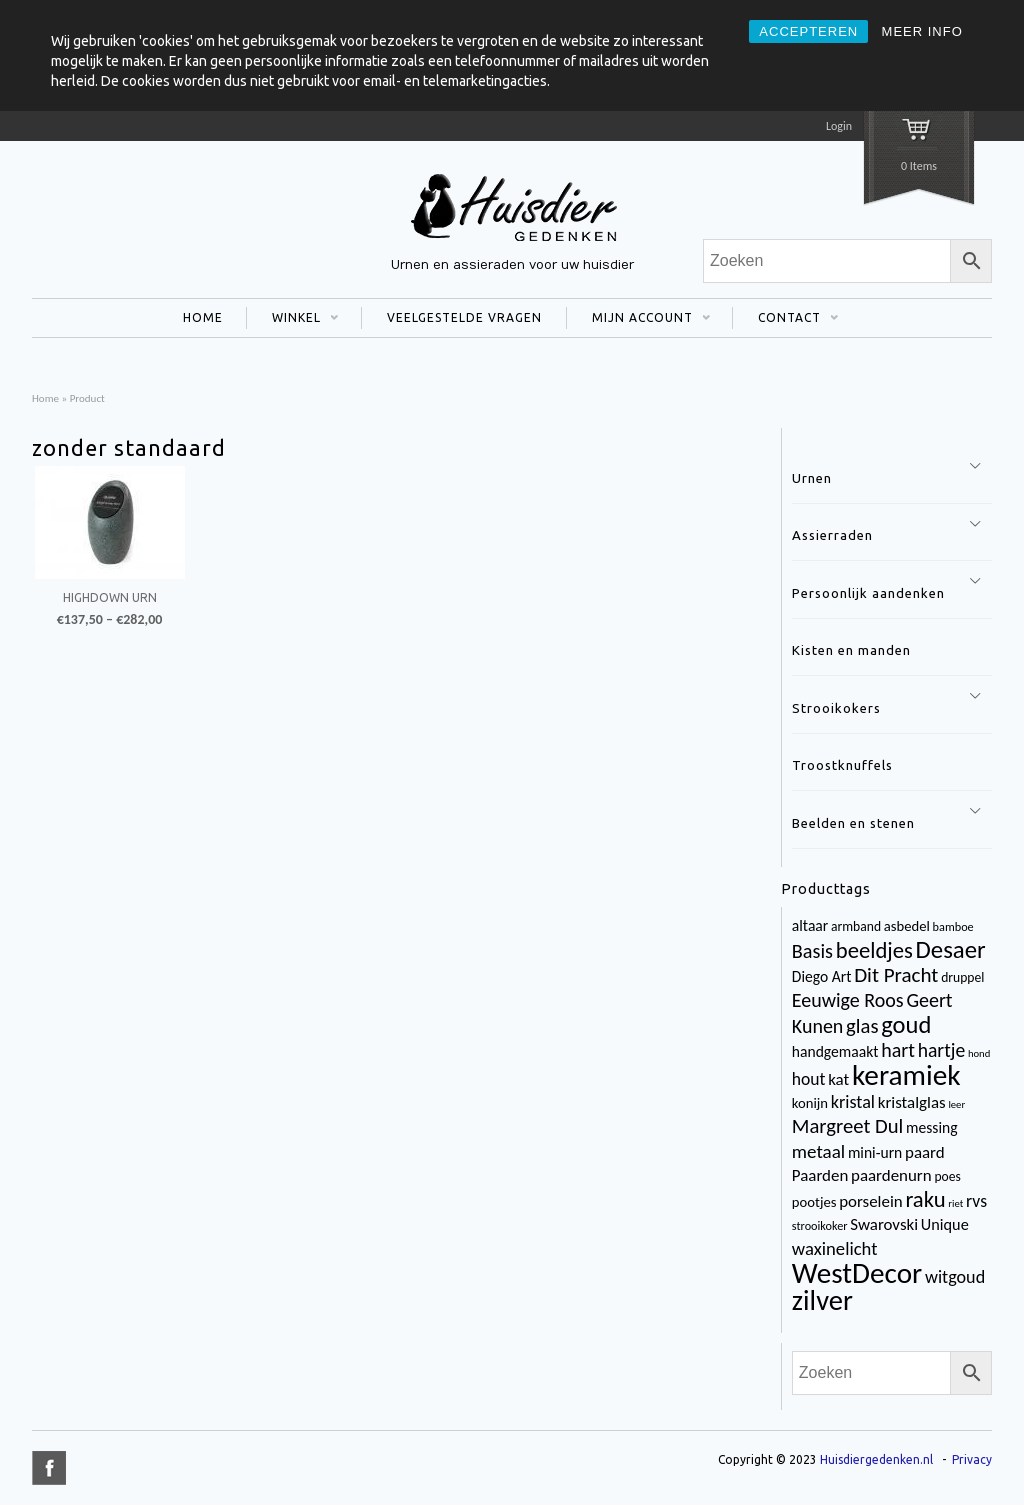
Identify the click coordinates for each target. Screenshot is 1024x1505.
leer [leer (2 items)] (956, 1104)
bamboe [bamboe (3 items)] (953, 926)
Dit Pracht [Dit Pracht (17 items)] (896, 975)
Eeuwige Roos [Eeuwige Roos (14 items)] (848, 1000)
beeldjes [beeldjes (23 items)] (874, 950)
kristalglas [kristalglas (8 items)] (912, 1102)
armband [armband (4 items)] (856, 926)
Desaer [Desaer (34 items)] (951, 949)
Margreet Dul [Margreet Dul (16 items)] (847, 1126)
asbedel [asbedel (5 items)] (907, 926)
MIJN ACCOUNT (638, 320)
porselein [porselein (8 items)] (871, 1201)
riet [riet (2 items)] (955, 1203)
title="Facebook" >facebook (49, 1468)
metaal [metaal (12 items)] (818, 1151)
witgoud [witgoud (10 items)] (955, 1277)
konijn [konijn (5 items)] (810, 1103)
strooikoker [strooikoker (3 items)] (820, 1225)
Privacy (972, 1459)
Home (45, 398)
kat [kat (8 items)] (838, 1079)
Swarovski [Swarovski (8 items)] (884, 1224)
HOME (203, 317)
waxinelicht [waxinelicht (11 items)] (835, 1248)
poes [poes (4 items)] (947, 1176)
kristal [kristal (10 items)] (853, 1102)
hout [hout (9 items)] (809, 1079)
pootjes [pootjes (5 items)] (814, 1202)
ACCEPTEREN (808, 31)
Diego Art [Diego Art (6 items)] (822, 976)
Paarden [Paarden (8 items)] (820, 1175)
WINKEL (292, 320)
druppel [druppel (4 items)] (962, 977)
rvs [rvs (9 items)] (976, 1201)
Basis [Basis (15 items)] (812, 951)
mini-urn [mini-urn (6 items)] (875, 1152)
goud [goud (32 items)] (906, 1025)
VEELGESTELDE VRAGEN (464, 317)
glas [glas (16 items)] (862, 1026)
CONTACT (785, 320)
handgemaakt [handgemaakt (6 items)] (835, 1051)
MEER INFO (922, 31)
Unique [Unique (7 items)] (945, 1224)
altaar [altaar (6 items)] (810, 925)
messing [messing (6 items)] (932, 1127)
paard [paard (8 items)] (925, 1152)
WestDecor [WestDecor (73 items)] (857, 1273)
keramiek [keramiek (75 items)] (906, 1075)
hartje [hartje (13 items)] (942, 1050)
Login (839, 126)
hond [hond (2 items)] (979, 1053)
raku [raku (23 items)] (925, 1199)
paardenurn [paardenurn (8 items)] (891, 1175)
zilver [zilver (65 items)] (822, 1300)
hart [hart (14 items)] (898, 1050)
